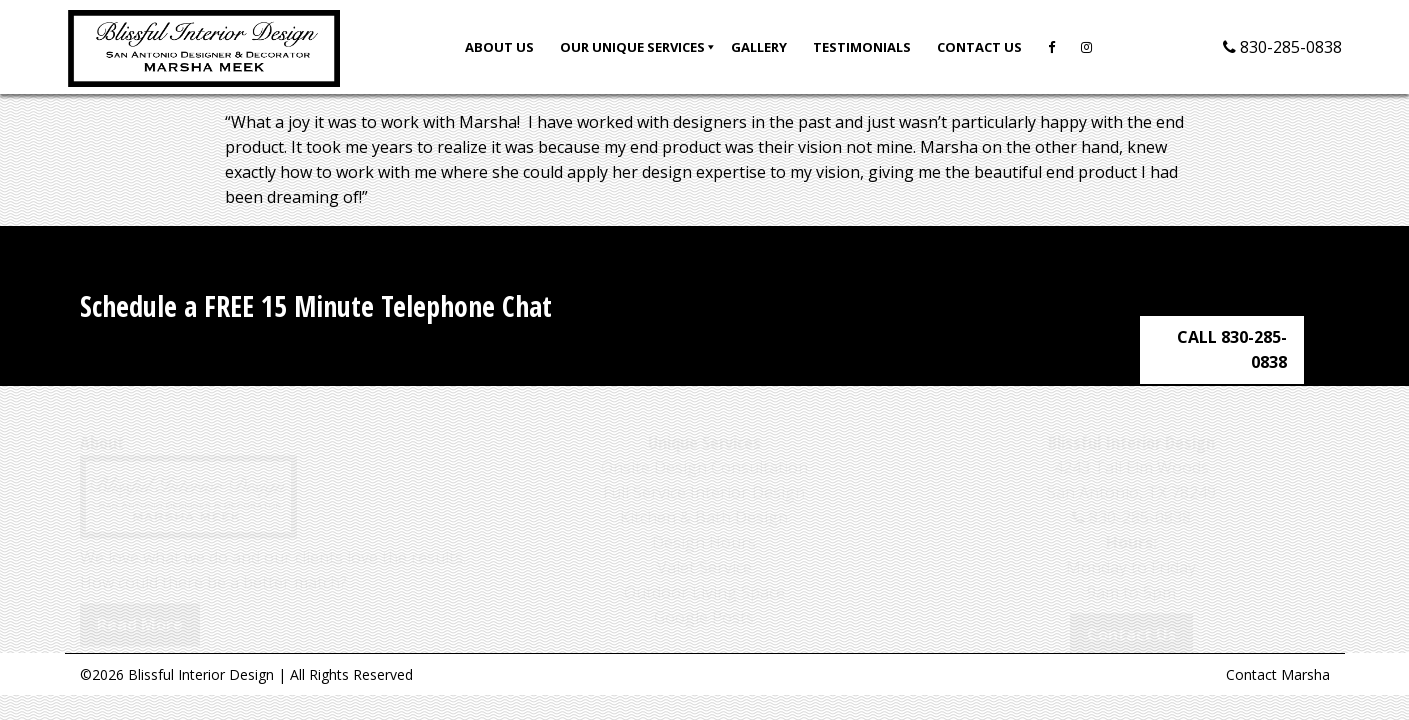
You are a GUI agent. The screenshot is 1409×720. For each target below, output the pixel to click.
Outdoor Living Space (704, 574)
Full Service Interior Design (704, 474)
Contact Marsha (1278, 674)
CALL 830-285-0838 (1240, 306)
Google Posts (704, 599)
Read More (140, 606)
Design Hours (704, 524)
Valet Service (704, 549)
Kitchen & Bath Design (704, 499)
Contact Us (1131, 616)
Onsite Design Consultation (704, 449)
